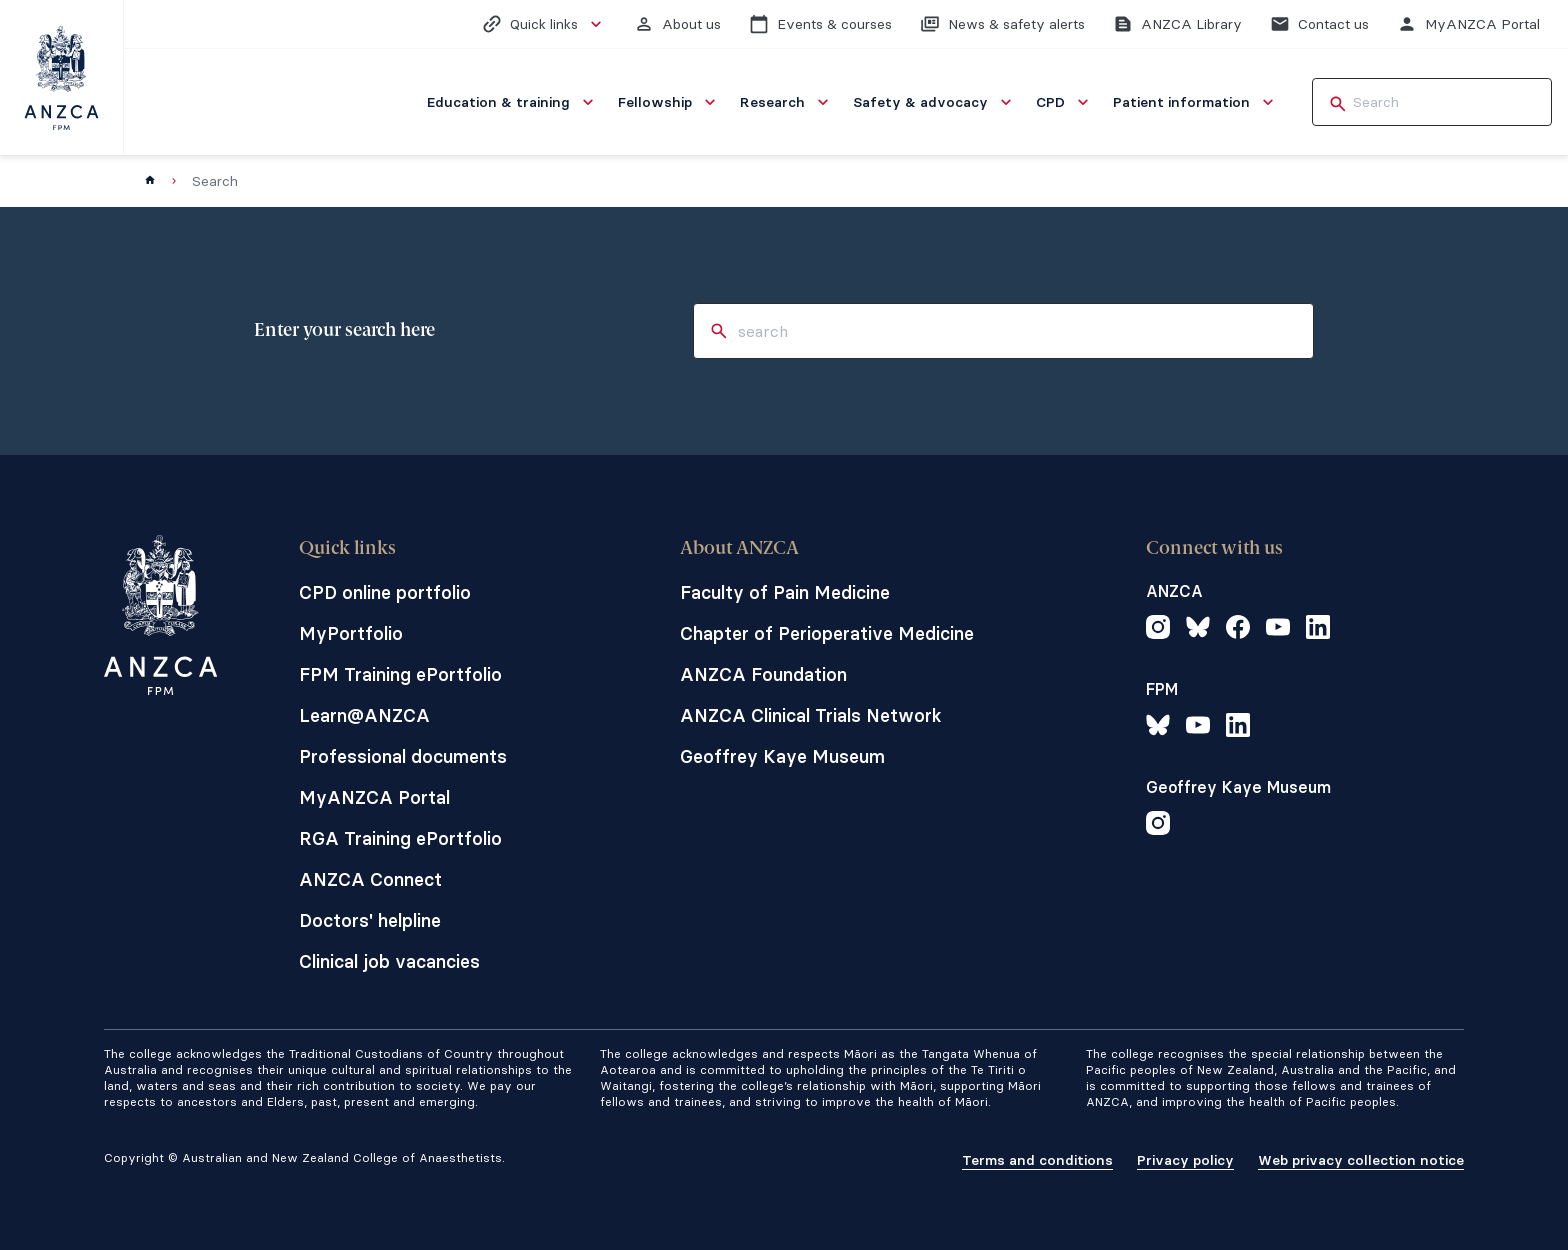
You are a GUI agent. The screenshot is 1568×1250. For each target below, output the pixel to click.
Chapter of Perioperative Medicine (827, 633)
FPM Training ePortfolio (400, 674)
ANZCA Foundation (763, 674)
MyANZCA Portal (374, 797)
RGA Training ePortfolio (400, 838)
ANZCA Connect (370, 879)
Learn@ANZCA (364, 715)
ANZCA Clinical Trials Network (811, 715)
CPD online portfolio (385, 592)
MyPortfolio (351, 633)
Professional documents (403, 756)
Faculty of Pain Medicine (785, 592)
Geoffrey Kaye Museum (782, 756)
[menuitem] (512, 102)
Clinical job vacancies (389, 961)
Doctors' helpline (370, 920)
